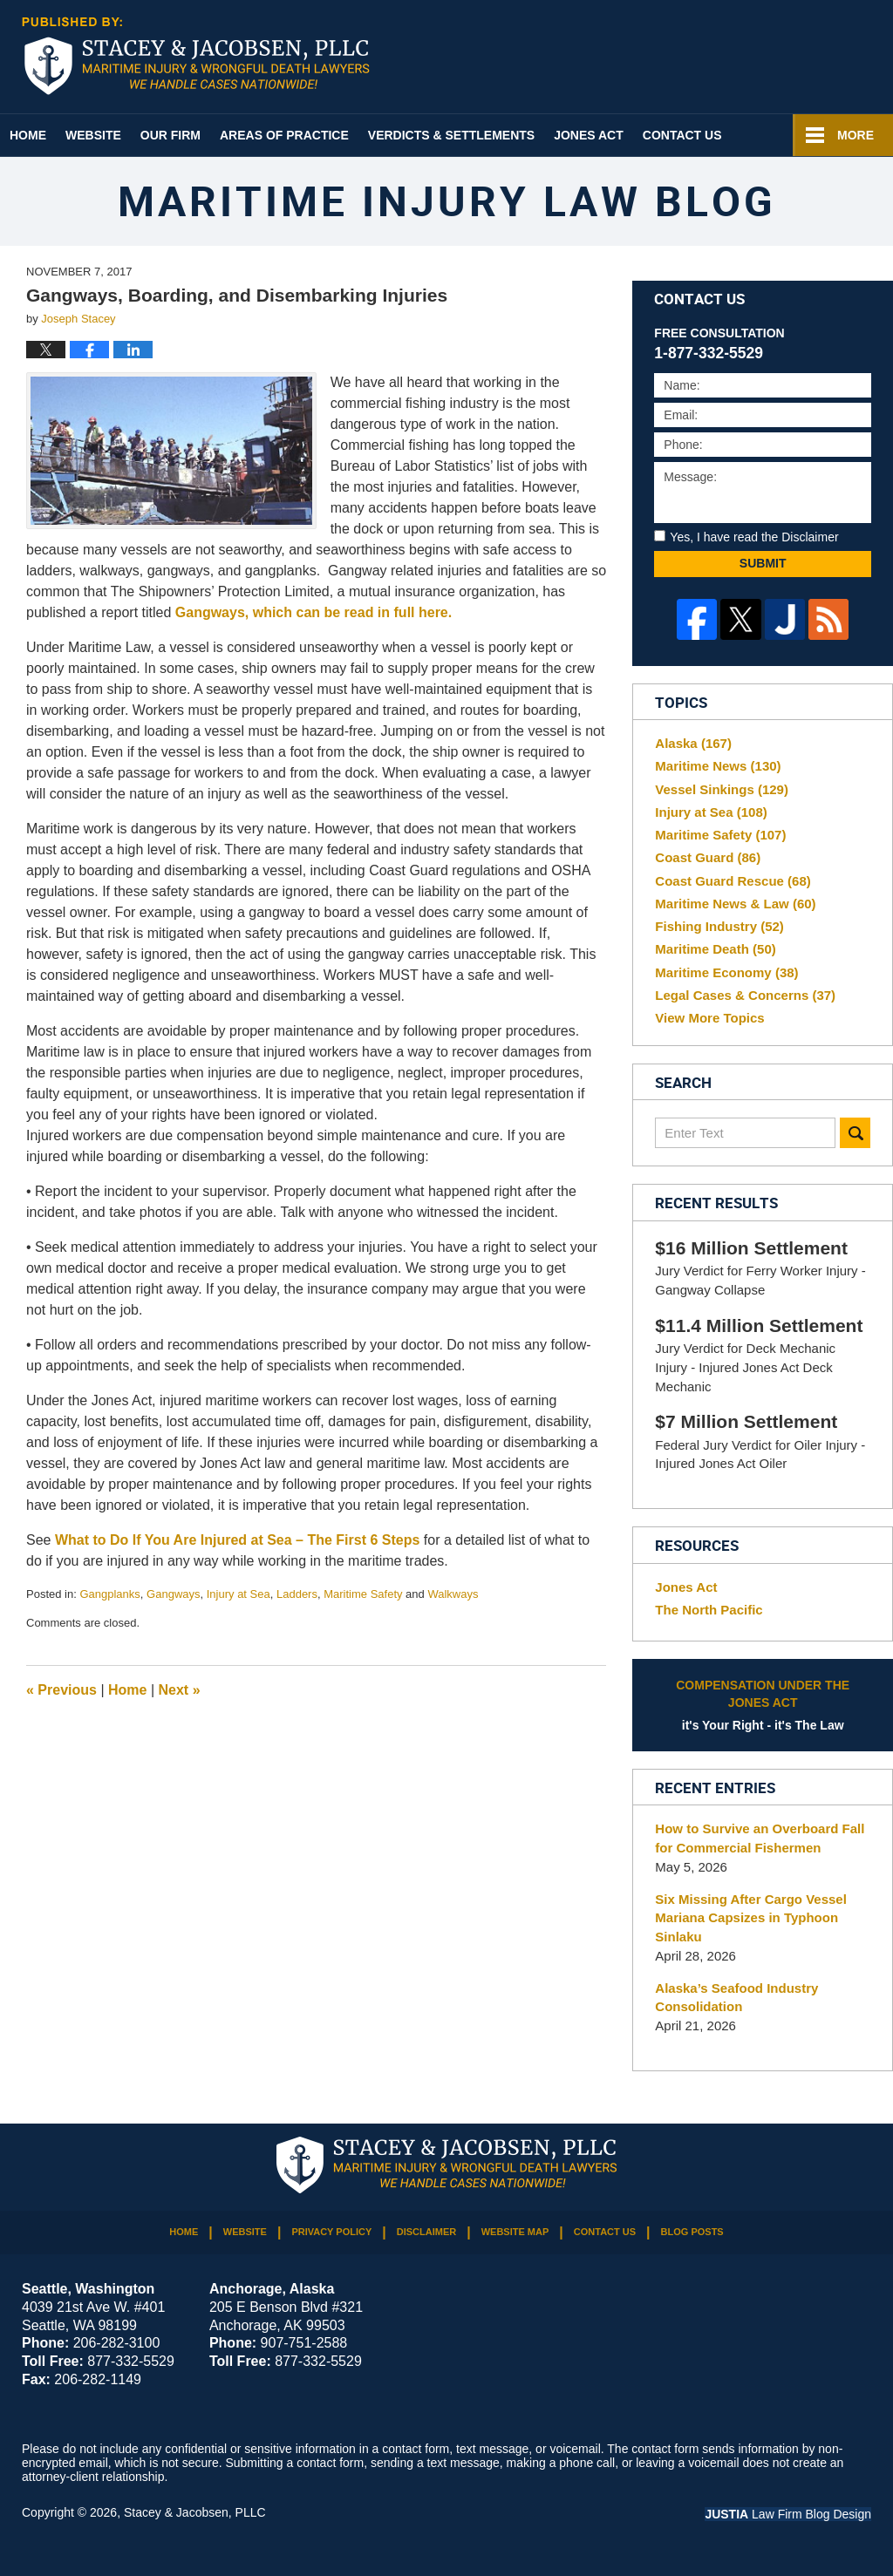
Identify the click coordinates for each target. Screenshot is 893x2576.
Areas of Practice (284, 135)
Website (93, 135)
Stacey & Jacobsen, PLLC (195, 2512)
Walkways (452, 1594)
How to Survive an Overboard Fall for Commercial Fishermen (759, 1838)
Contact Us (682, 135)
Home (28, 135)
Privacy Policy (331, 2231)
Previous (61, 1689)
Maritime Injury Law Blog (196, 56)
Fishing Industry (719, 926)
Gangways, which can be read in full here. (315, 612)
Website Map (515, 2231)
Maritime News (718, 765)
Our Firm (170, 135)
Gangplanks (109, 1594)
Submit (763, 563)
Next (180, 1689)
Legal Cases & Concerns (745, 995)
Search (855, 1133)
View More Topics (709, 1017)
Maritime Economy (726, 972)
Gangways (173, 1594)
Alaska (693, 743)
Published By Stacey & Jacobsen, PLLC (794, 58)
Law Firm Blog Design (788, 2514)
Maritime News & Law (735, 903)
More (855, 135)
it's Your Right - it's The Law (762, 1704)
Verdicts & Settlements (451, 135)
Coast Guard (707, 857)
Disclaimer (426, 2231)
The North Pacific (708, 1609)
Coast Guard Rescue (732, 880)
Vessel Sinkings (721, 789)
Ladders (296, 1594)
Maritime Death (715, 948)
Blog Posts (692, 2231)
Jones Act (589, 135)
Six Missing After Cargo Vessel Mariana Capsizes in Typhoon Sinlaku (751, 1918)
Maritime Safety (363, 1594)
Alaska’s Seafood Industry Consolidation (736, 1998)
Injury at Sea (238, 1594)
